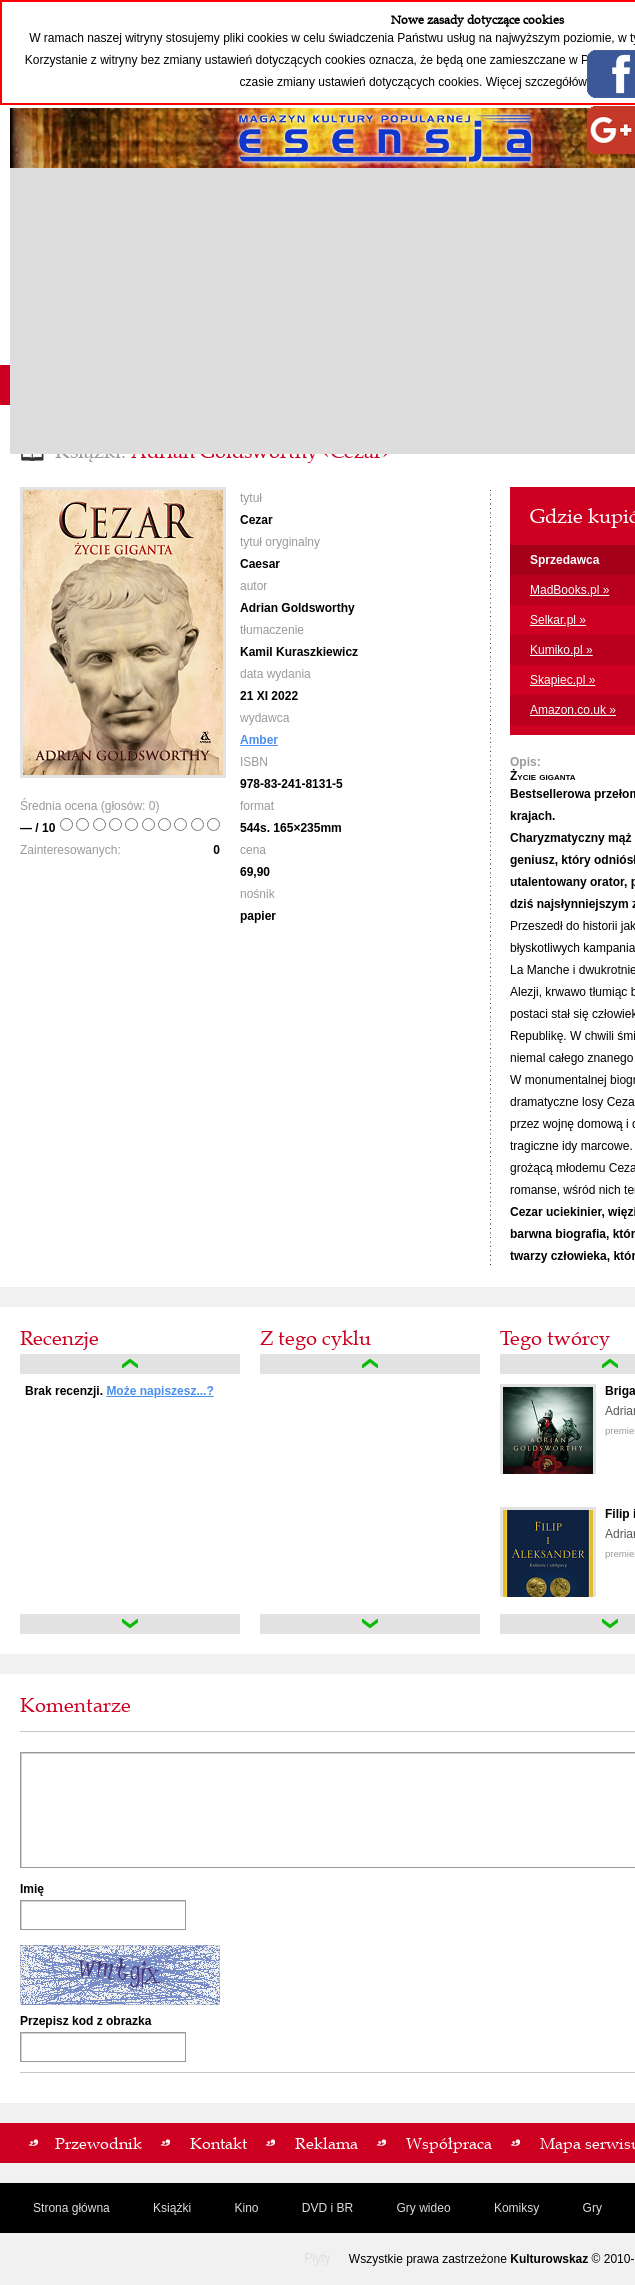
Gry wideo (424, 2208)
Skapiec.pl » (562, 680)
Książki (172, 2208)
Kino (246, 2208)
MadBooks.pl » (569, 590)
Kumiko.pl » (561, 650)
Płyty (317, 2258)
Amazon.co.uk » (573, 710)
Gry (592, 2208)
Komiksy (516, 2208)
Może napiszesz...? (159, 1391)
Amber (259, 740)
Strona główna (71, 2208)
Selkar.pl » (558, 620)
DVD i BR (327, 2208)
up (130, 1364)
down (130, 1624)
